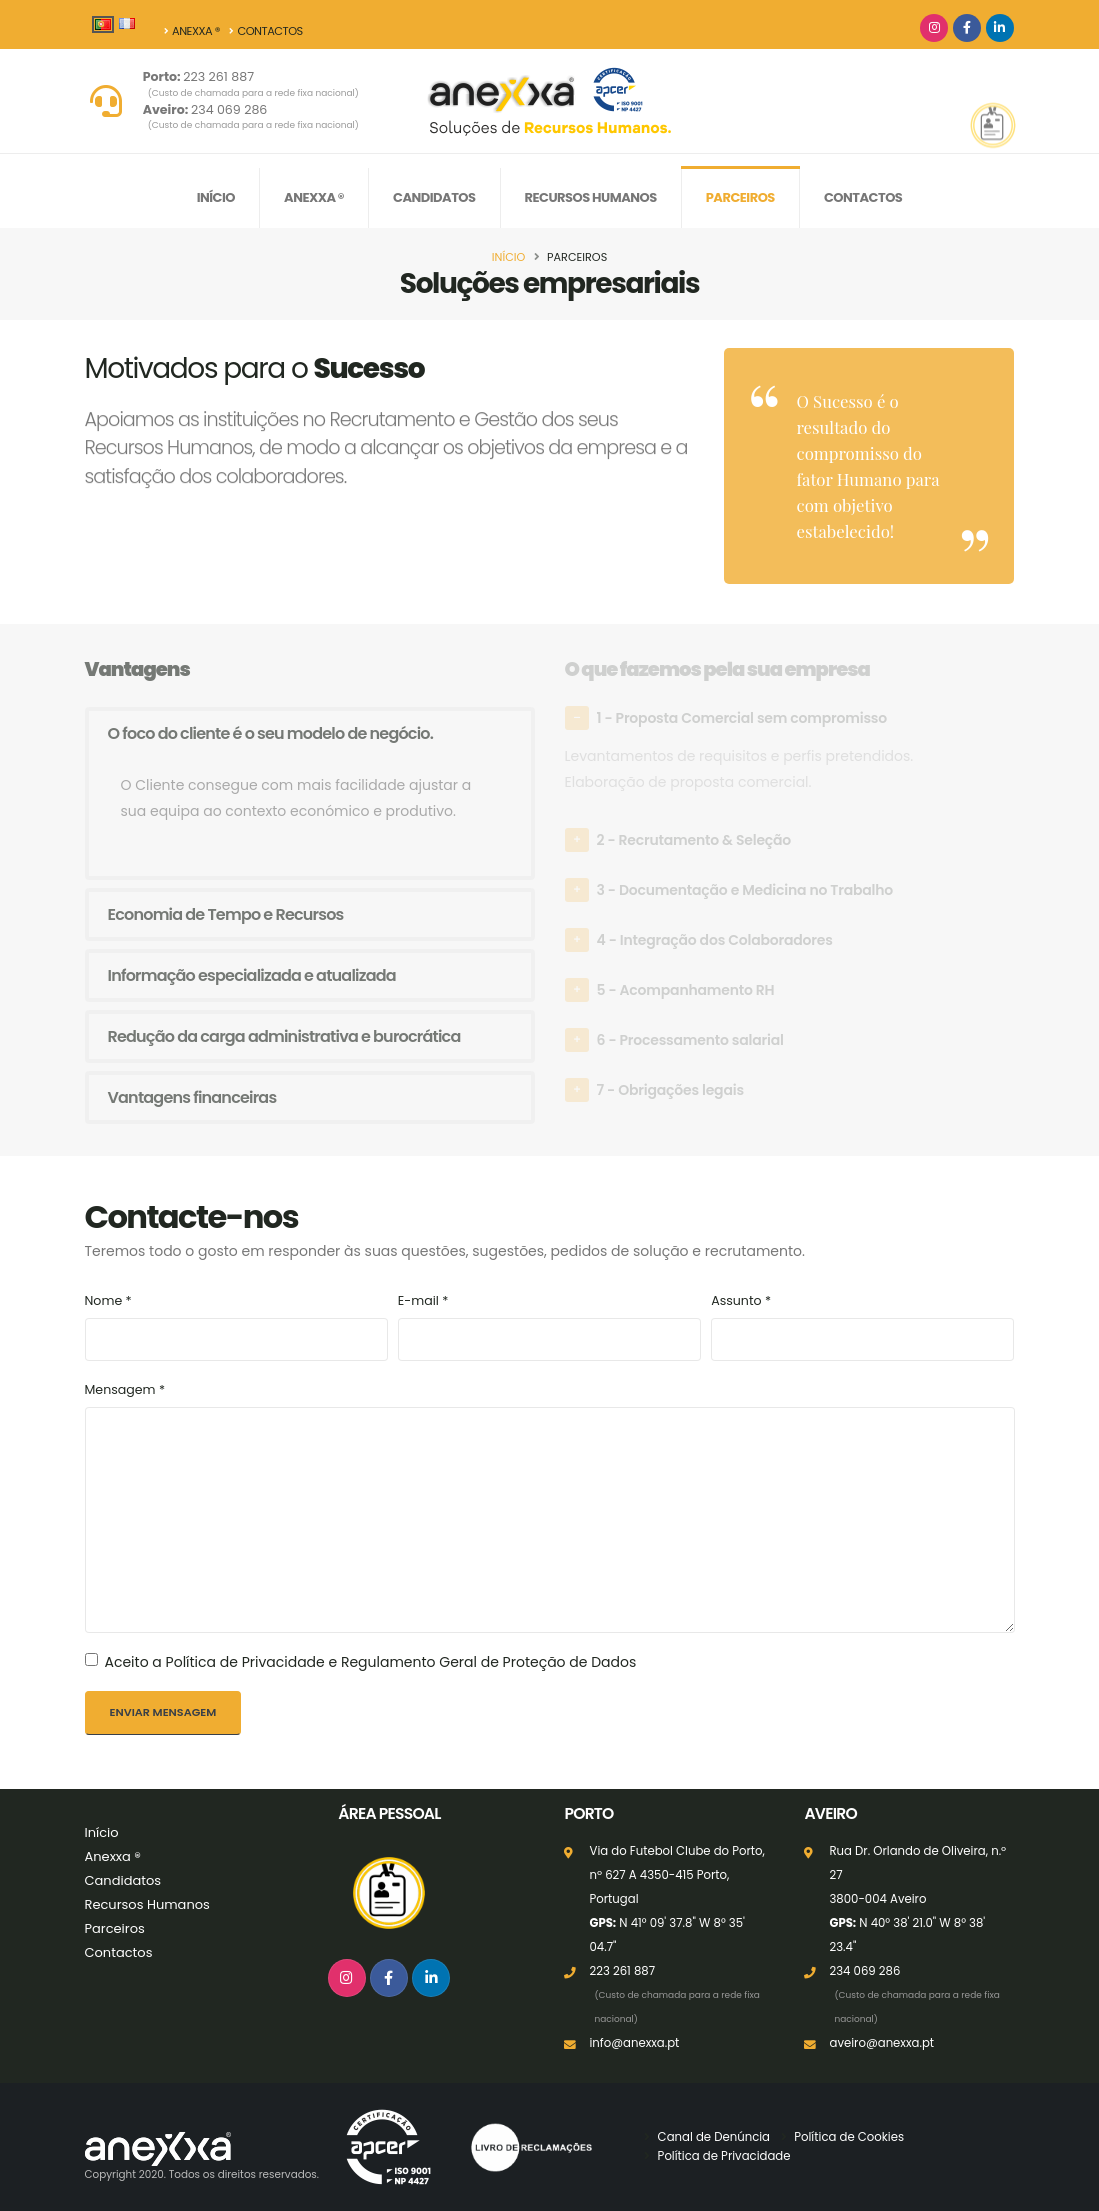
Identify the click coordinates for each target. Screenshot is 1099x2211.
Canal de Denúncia (714, 2137)
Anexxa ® (192, 31)
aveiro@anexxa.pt (881, 2043)
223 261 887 (253, 84)
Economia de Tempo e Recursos (226, 914)
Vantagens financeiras (192, 1097)
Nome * (108, 1300)
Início (216, 197)
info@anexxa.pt (634, 2043)
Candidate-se (879, 149)
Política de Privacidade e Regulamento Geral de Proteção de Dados (401, 1662)
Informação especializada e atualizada (252, 975)
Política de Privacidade (724, 2156)
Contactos (266, 31)
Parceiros (740, 197)
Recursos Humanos (591, 197)
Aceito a (371, 1662)
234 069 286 (253, 117)
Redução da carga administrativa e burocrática (284, 1036)
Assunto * (741, 1300)
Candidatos (434, 197)
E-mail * (423, 1300)
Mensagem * (125, 1389)
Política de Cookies (849, 2137)
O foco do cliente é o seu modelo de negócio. (271, 733)
